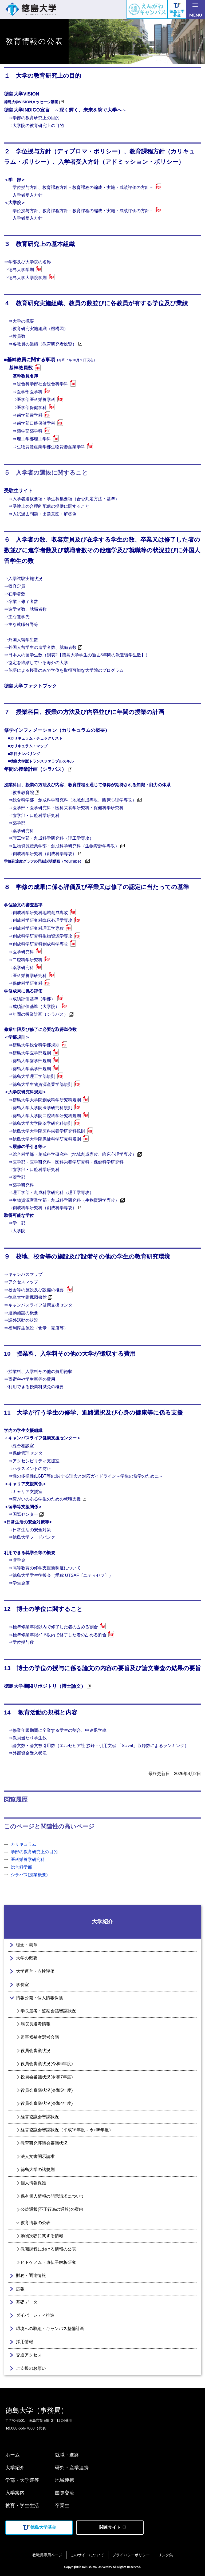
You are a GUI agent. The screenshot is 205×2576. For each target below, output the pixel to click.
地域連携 (64, 2480)
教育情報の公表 (35, 2222)
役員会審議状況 (35, 2050)
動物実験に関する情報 (42, 2235)
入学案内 (15, 2492)
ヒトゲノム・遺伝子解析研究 (48, 2262)
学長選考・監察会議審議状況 (48, 2011)
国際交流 (64, 2492)
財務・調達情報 (31, 2275)
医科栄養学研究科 (28, 1859)
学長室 (22, 1984)
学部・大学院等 (22, 2480)
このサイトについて (87, 2555)
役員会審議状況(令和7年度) (47, 2077)
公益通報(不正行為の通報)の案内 (52, 2209)
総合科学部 (21, 1867)
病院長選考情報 (35, 2024)
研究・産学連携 (72, 2467)
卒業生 (62, 2505)
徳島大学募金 (176, 10)
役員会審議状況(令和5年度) (47, 2090)
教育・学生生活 (22, 2505)
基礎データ (26, 2302)
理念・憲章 (26, 1945)
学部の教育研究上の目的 (34, 1851)
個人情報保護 (33, 2183)
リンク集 (165, 2555)
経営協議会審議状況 (40, 2116)
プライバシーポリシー (131, 2555)
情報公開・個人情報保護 (39, 1997)
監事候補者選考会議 (40, 2037)
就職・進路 (67, 2455)
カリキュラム (23, 1844)
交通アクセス (29, 2355)
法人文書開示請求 (38, 2156)
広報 (20, 2289)
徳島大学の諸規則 (38, 2169)
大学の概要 (26, 1958)
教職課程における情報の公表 (48, 2249)
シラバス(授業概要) (29, 1874)
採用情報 (24, 2341)
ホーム (12, 2455)
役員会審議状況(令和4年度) (47, 2103)
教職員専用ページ (47, 2555)
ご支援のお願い (31, 2368)
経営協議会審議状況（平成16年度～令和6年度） (67, 2130)
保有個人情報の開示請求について (53, 2196)
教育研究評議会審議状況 (44, 2143)
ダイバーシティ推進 (35, 2315)
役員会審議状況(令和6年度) (47, 2063)
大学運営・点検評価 (35, 1971)
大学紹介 (102, 1921)
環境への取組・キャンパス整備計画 (50, 2328)
